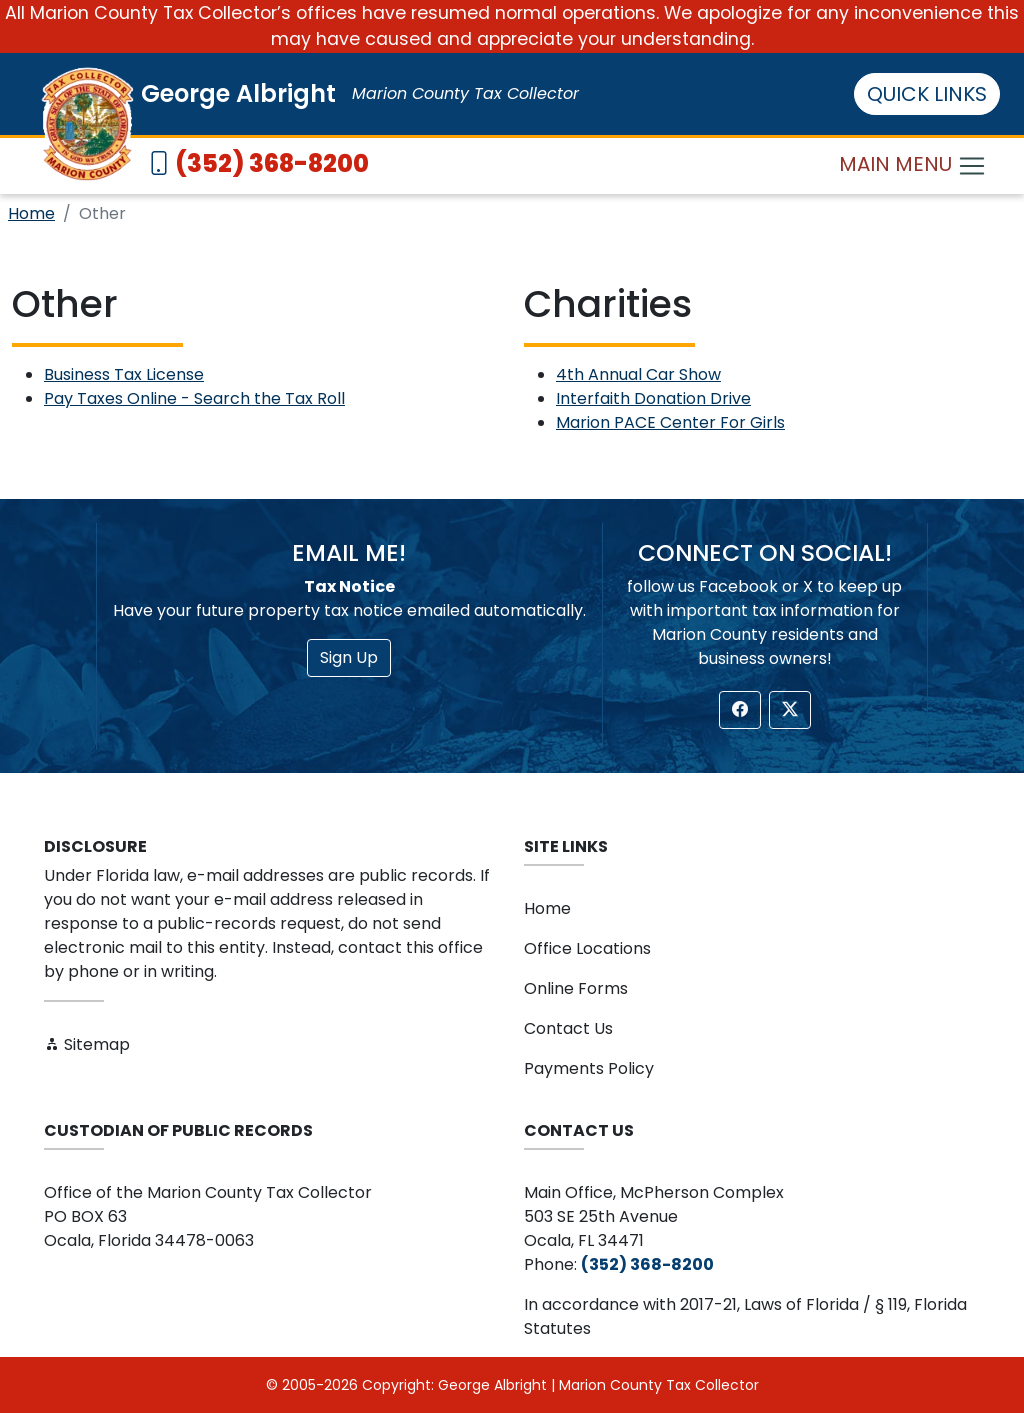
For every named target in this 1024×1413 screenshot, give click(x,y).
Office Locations (587, 948)
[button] (740, 710)
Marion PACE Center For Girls (670, 422)
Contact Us (568, 1028)
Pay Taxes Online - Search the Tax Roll (194, 398)
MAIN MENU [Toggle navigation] (913, 165)
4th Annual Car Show (638, 374)
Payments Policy (589, 1068)
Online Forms (576, 988)
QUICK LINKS (927, 94)
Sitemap (87, 1044)
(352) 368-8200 (272, 163)
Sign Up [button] (349, 657)
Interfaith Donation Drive (653, 398)
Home (31, 213)
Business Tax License (124, 374)
